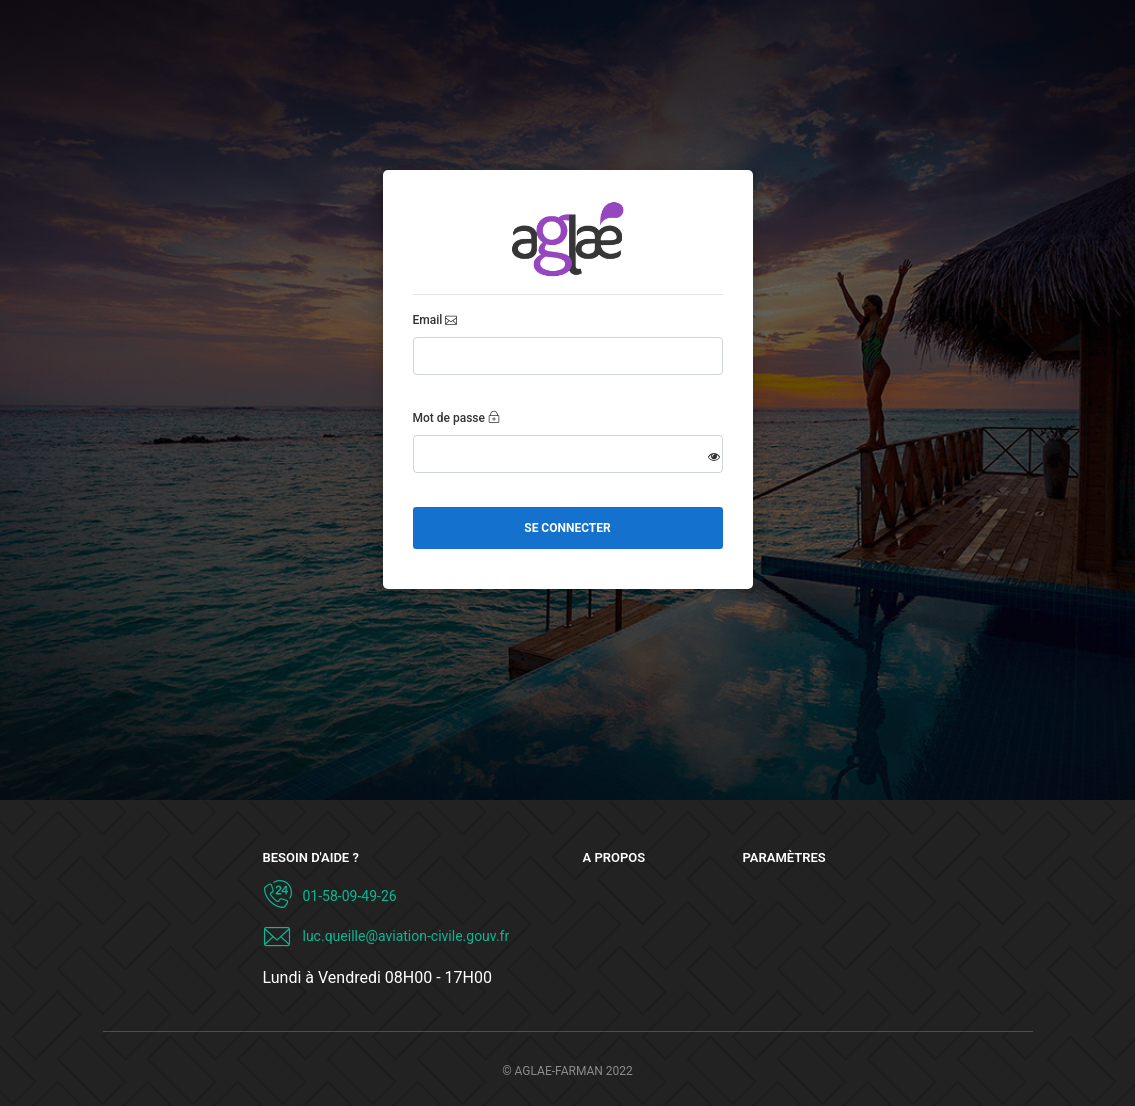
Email (428, 320)
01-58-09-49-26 (350, 896)
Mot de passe (449, 418)
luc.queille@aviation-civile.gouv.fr (406, 936)
